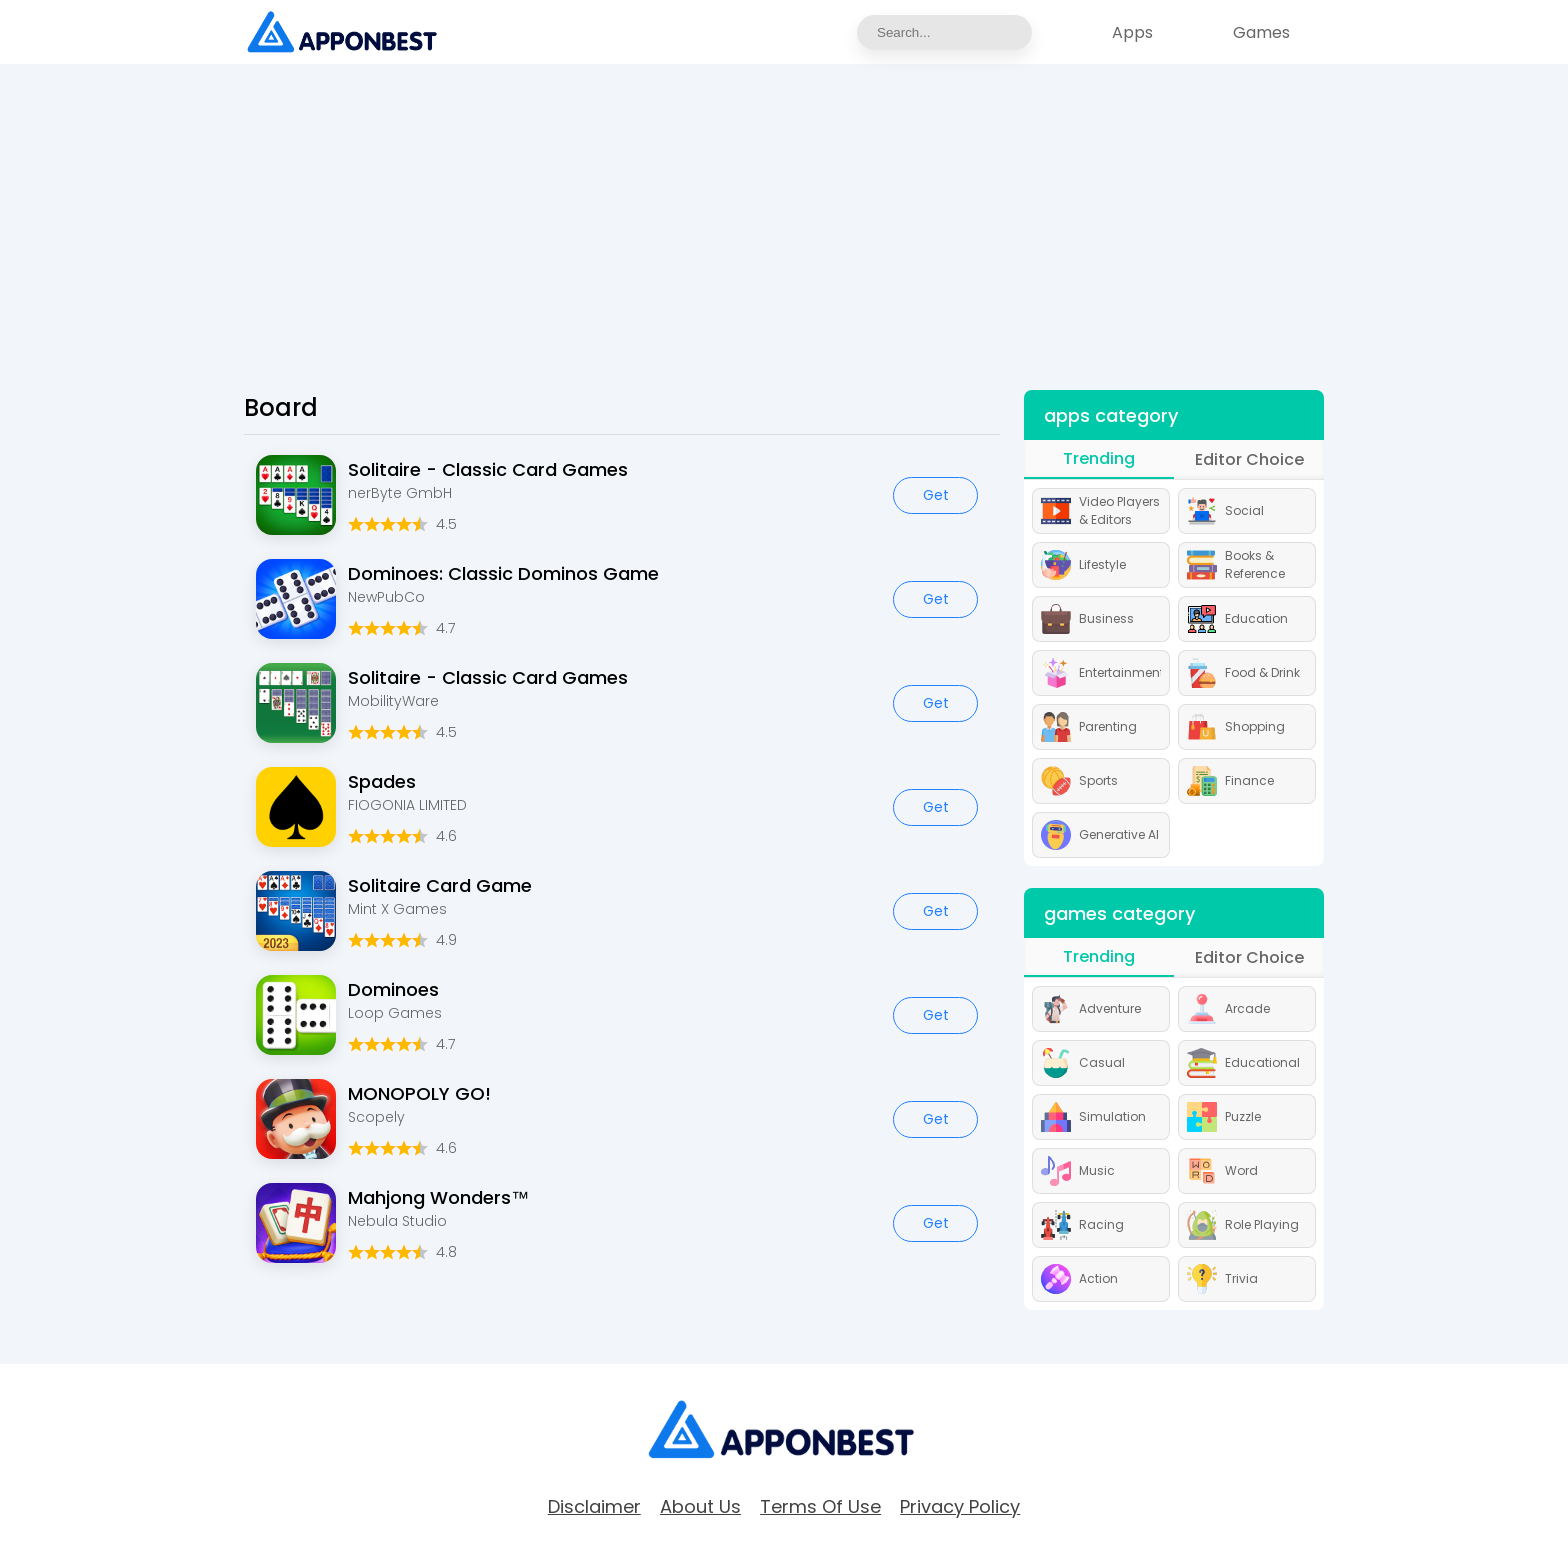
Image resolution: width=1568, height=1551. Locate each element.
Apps (1132, 32)
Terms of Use (820, 1507)
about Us (700, 1507)
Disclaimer (594, 1507)
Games (1261, 32)
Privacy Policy (960, 1507)
